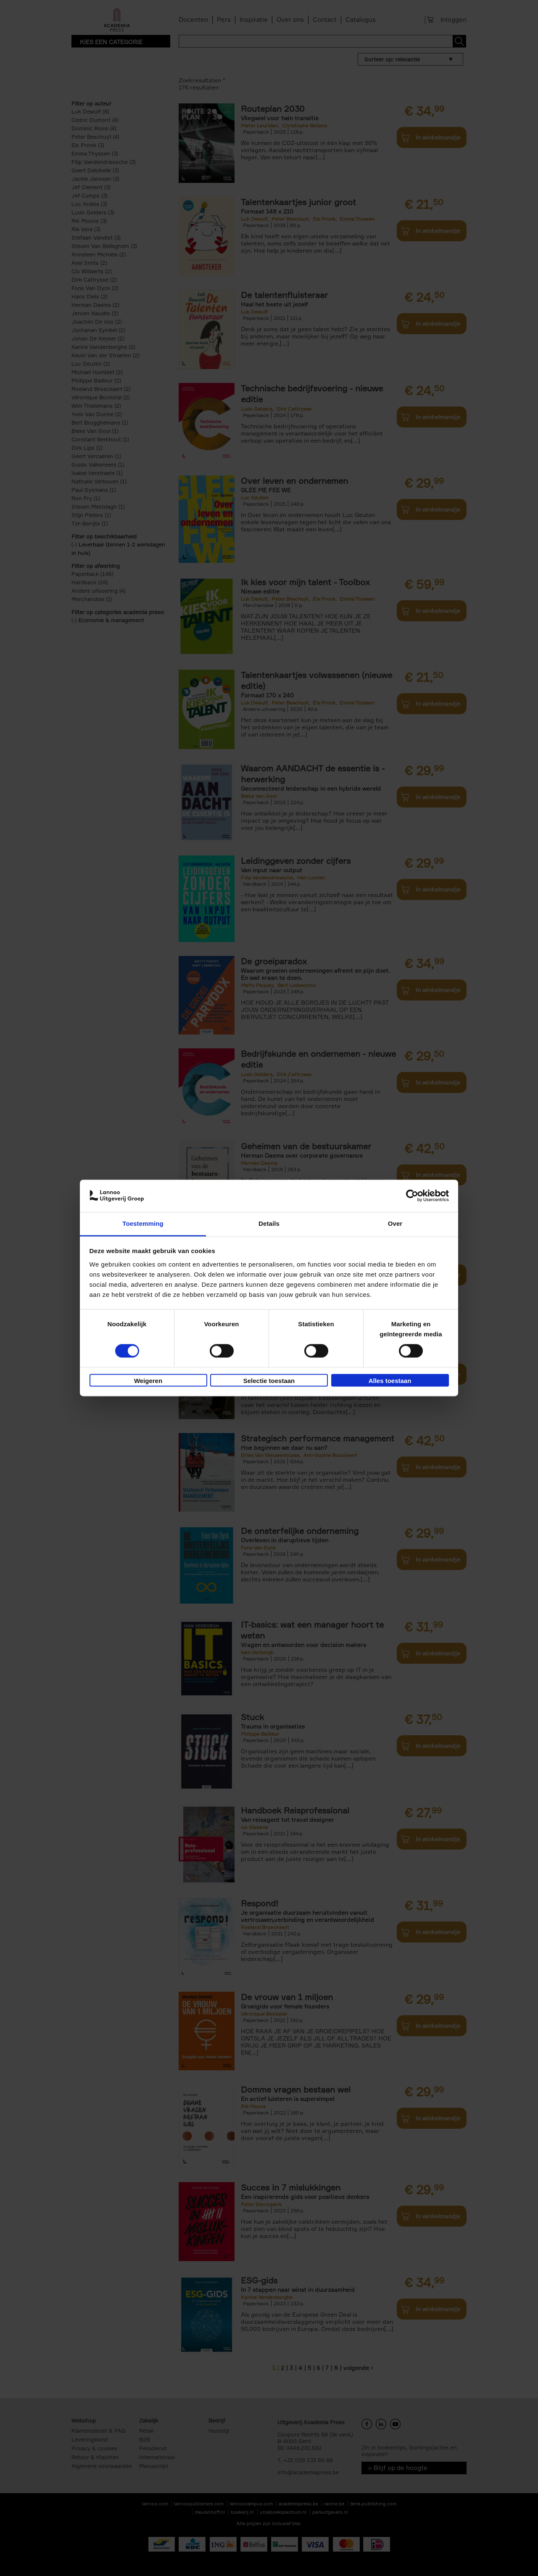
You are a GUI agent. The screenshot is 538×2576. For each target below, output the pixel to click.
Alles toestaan (390, 1380)
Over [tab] (395, 1223)
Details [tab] (269, 1223)
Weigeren (148, 1380)
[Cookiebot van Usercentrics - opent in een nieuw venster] (412, 1196)
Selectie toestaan (269, 1380)
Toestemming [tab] (143, 1223)
